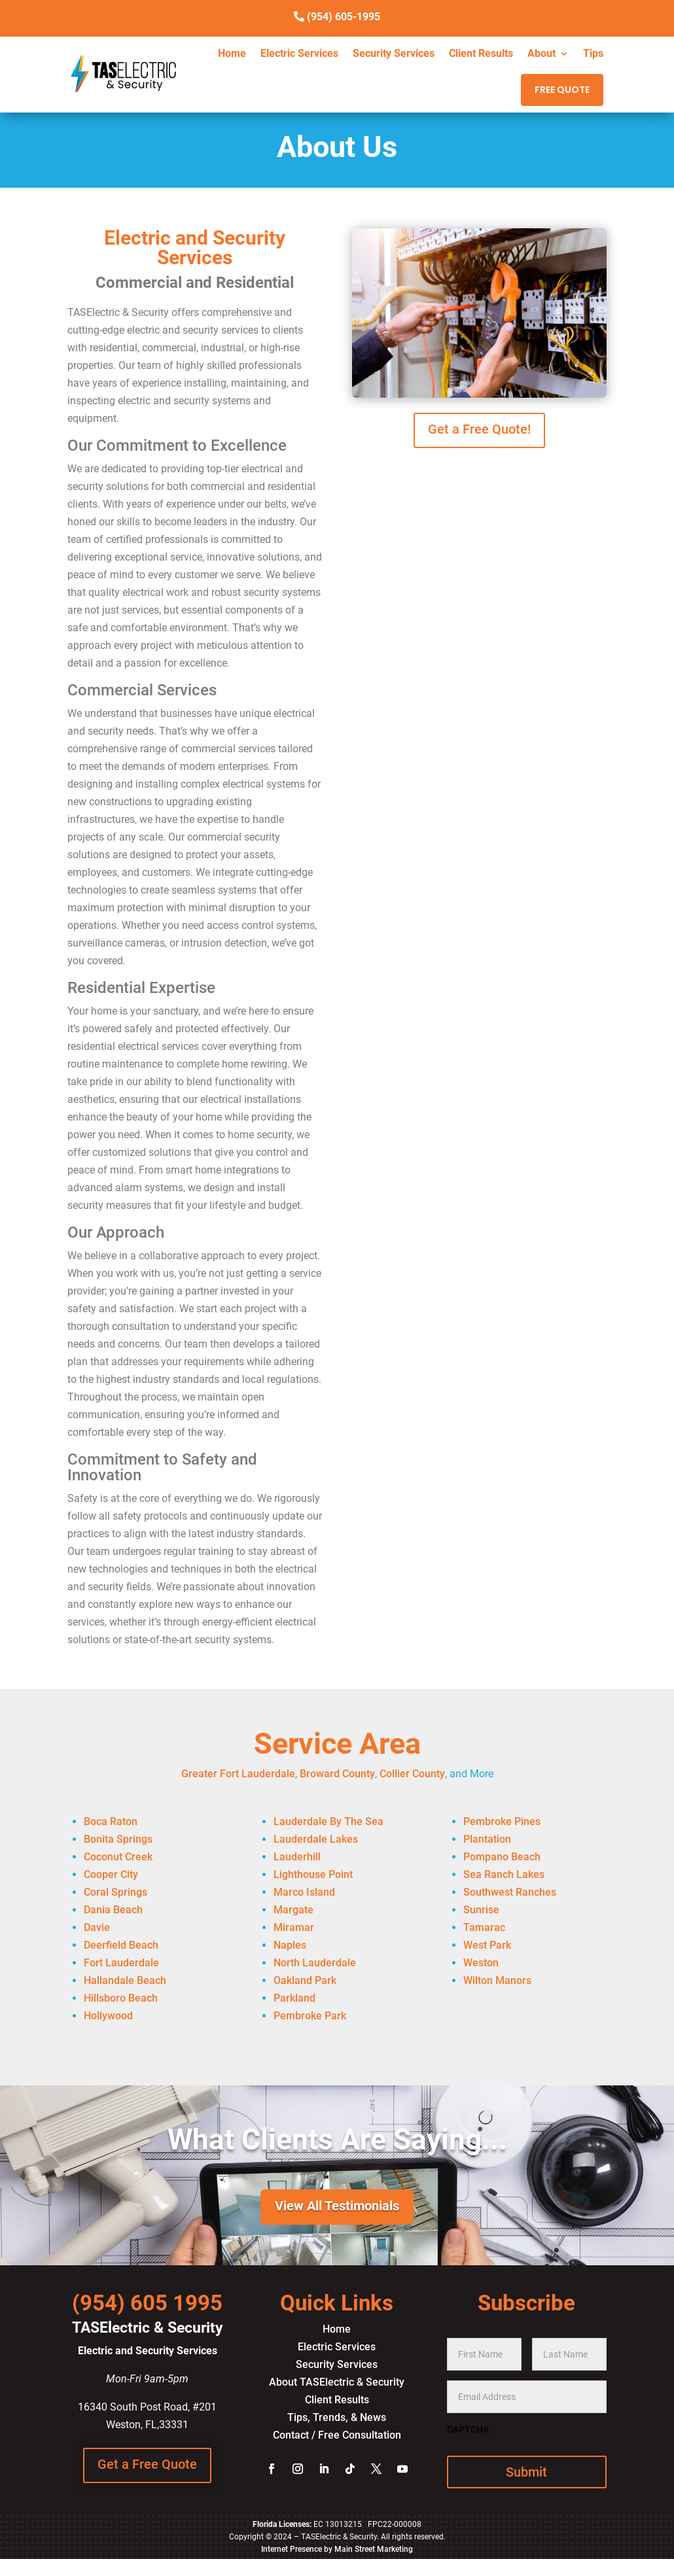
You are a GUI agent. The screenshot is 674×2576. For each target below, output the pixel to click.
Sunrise (481, 1910)
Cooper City (111, 1874)
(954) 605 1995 (147, 2303)
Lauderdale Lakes (316, 1839)
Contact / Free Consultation (337, 2435)
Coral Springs (115, 1892)
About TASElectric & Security (336, 2382)
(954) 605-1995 (343, 16)
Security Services (394, 54)
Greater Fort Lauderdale (238, 1773)
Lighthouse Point (313, 1874)
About (541, 54)
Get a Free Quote (147, 2464)
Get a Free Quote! (479, 429)
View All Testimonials (337, 2206)
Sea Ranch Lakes (503, 1874)
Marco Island (304, 1892)
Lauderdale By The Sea (328, 1821)
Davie (97, 1927)
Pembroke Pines (502, 1821)
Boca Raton (110, 1821)
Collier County (412, 1773)
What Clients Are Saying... (337, 2140)
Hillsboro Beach (121, 1998)
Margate (293, 1910)
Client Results (481, 54)
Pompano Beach (502, 1857)
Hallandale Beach (125, 1980)
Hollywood (108, 2016)
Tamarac (484, 1927)
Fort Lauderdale (121, 1963)
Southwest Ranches (509, 1892)
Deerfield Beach (121, 1945)
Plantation (487, 1839)
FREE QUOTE (562, 89)
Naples (290, 1945)
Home (232, 54)
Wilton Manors (497, 1980)
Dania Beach (113, 1910)
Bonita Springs (118, 1839)
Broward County (337, 1773)
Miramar (294, 1927)
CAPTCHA (468, 2429)
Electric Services (299, 54)
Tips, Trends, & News (336, 2417)
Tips (593, 54)
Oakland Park (305, 1980)
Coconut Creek (118, 1857)
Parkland (294, 1998)
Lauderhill (297, 1857)
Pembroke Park (310, 2016)
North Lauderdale (315, 1963)
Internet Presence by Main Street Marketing (337, 2549)
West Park (487, 1945)
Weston (481, 1963)
